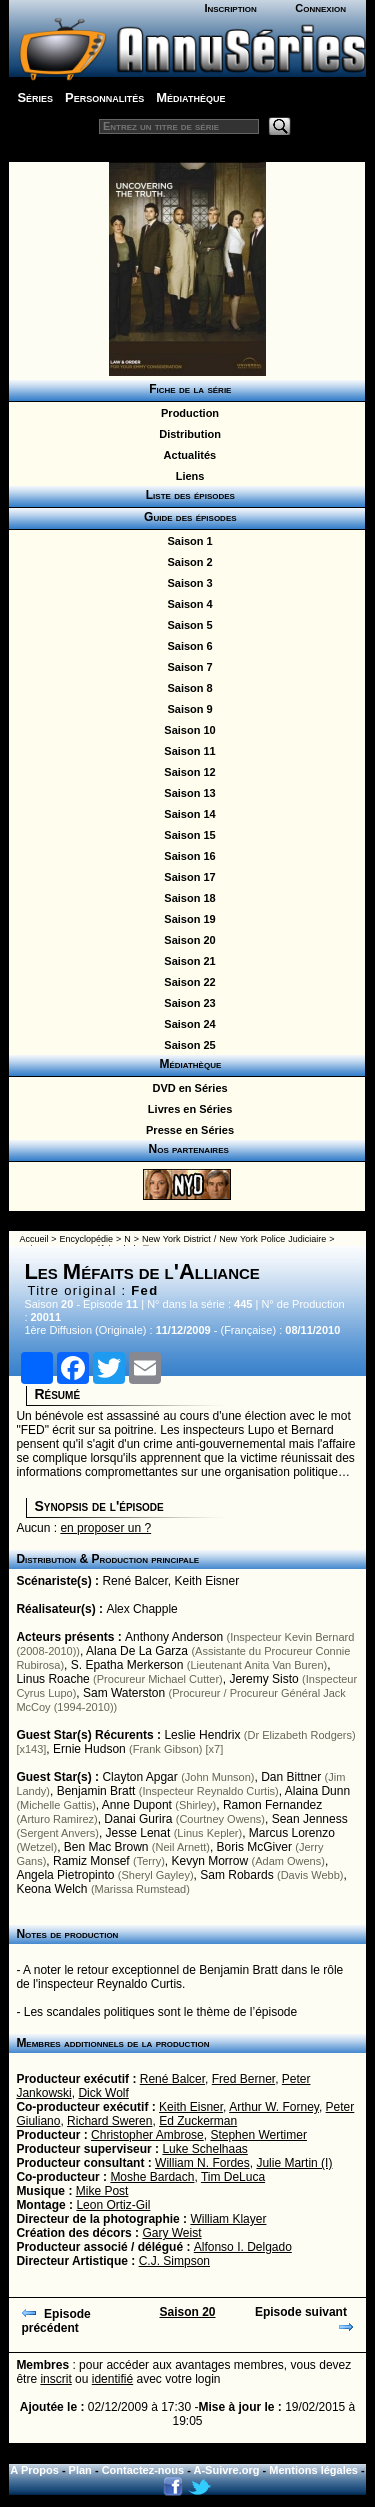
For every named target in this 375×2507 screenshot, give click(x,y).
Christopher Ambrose (147, 2135)
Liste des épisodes (187, 495)
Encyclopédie (87, 1239)
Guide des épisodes (186, 517)
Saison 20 (186, 940)
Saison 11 (186, 751)
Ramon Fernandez (272, 1805)
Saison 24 (186, 1024)
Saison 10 (186, 730)
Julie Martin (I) (294, 2163)
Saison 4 (186, 604)
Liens (187, 476)
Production (187, 413)
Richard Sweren (109, 2121)
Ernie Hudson (89, 1749)
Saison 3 (186, 583)
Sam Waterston (124, 1693)
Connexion (320, 8)
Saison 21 (186, 961)
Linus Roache (52, 1679)
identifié (112, 2379)
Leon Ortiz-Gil (113, 2205)
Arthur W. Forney (274, 2107)
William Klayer (228, 2219)
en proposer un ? (105, 1528)
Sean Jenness (310, 1819)
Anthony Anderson (174, 1637)
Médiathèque (190, 97)
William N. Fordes (202, 2163)
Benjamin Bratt (96, 1791)
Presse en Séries (187, 1130)
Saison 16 (186, 856)
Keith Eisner (206, 1581)
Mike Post (102, 2191)
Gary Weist (171, 2233)
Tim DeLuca (233, 2177)
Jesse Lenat (138, 1833)
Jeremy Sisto (263, 1679)
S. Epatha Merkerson (127, 1665)
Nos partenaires (187, 1149)
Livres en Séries (187, 1109)
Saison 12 (186, 772)
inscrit (55, 2379)
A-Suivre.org (227, 2470)
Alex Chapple (141, 1609)
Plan (80, 2470)
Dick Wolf (103, 2093)
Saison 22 (186, 982)
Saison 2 (186, 562)
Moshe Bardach (152, 2177)
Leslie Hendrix (202, 1735)
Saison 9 (186, 709)
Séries (35, 97)
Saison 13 (186, 793)
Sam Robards (236, 1875)
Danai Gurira (138, 1819)
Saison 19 (186, 919)
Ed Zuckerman (198, 2121)
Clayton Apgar (139, 1777)
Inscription (230, 8)
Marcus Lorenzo (292, 1833)
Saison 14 (186, 814)
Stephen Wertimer (258, 2135)
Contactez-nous (143, 2470)
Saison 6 (186, 646)
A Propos (34, 2470)
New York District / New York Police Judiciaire (234, 1239)
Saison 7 (186, 667)
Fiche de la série (187, 389)
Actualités (187, 455)
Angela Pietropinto (65, 1875)
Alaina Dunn (317, 1791)
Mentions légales (313, 2470)
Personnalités (104, 97)
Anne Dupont (137, 1805)
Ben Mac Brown (106, 1847)
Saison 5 (186, 625)
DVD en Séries (186, 1088)
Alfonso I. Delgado (243, 2247)
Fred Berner (243, 2079)
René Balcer (134, 1581)
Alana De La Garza (137, 1651)
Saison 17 (186, 877)
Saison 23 (186, 1003)
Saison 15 (186, 835)
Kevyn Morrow (210, 1861)
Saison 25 (186, 1045)
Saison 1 (186, 541)
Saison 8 (186, 688)
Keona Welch (51, 1889)
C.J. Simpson (174, 2261)
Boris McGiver (254, 1847)
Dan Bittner (291, 1777)
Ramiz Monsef (91, 1861)
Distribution (187, 434)
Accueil (33, 1239)
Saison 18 (186, 898)
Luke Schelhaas (204, 2149)
